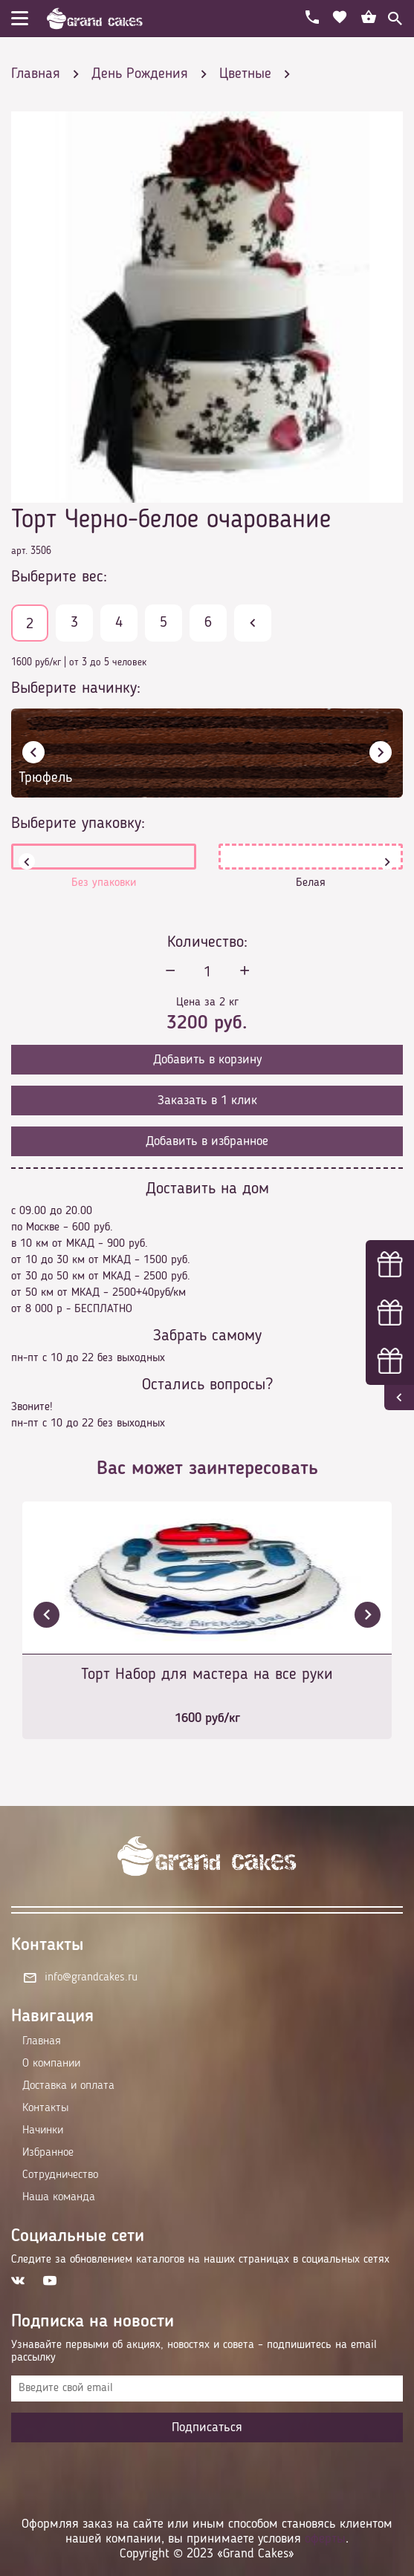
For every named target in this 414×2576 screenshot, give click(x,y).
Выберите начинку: (75, 688)
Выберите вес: (59, 577)
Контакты (45, 2108)
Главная (41, 2041)
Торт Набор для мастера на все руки (207, 1674)
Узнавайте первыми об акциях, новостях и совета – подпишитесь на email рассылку (194, 2351)
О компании (51, 2064)
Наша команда (58, 2197)
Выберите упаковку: (78, 823)
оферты (325, 2539)
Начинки (42, 2130)
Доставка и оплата (68, 2086)
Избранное (48, 2153)
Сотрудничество (60, 2175)
